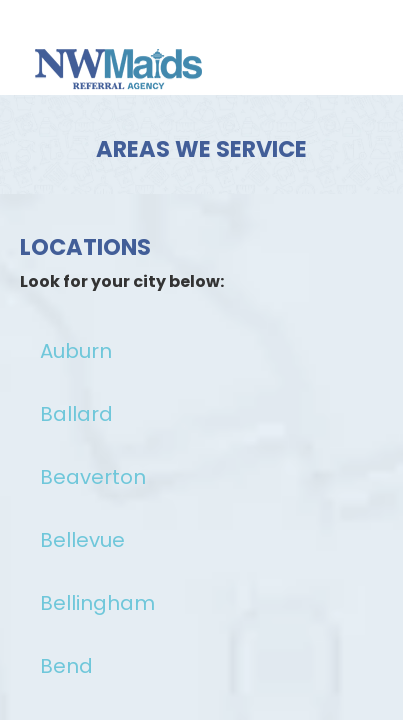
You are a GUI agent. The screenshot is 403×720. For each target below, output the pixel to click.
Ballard (76, 414)
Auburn (76, 351)
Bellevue (82, 540)
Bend (66, 666)
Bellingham (97, 603)
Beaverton (93, 477)
